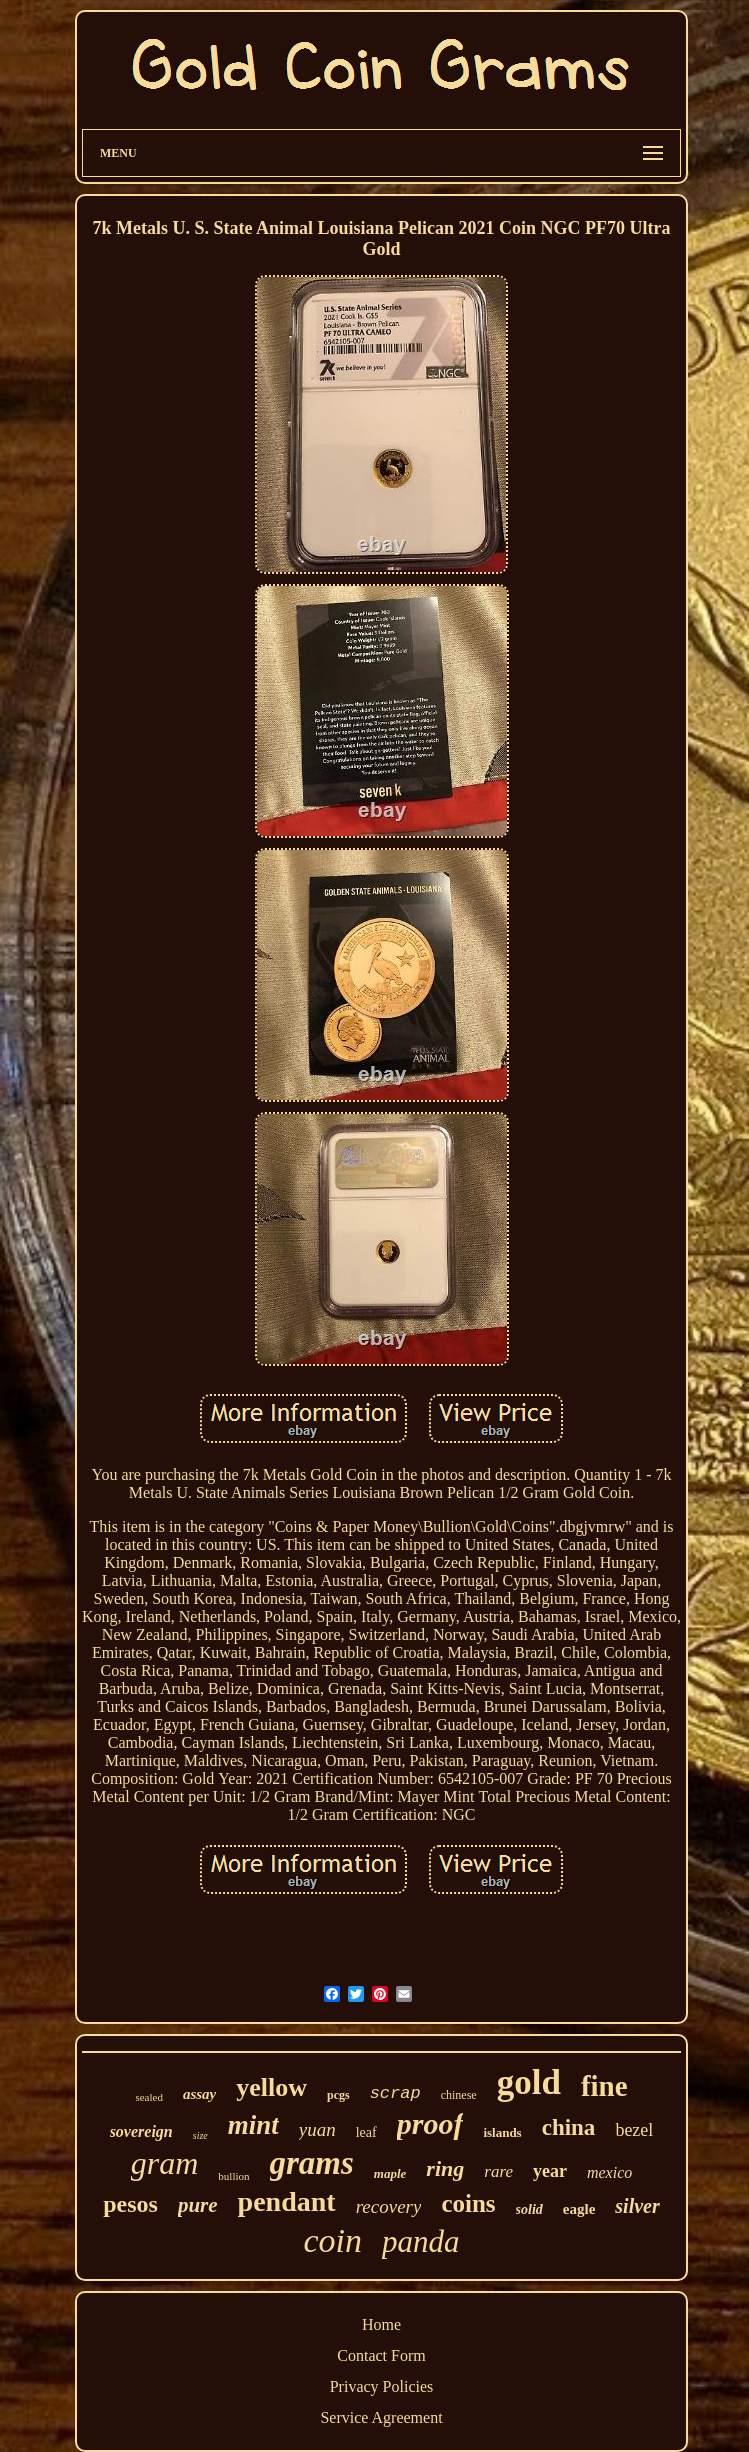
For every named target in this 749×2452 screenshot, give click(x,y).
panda (421, 2241)
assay (199, 2094)
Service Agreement (381, 2417)
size (200, 2135)
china (569, 2127)
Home (381, 2324)
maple (390, 2173)
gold (529, 2082)
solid (529, 2209)
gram (165, 2163)
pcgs (338, 2095)
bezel (634, 2130)
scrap (395, 2093)
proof (430, 2123)
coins (468, 2203)
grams (312, 2163)
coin (332, 2240)
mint (253, 2125)
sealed (148, 2097)
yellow (271, 2087)
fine (604, 2086)
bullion (233, 2176)
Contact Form (381, 2355)
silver (637, 2206)
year (550, 2171)
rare (498, 2171)
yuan (317, 2129)
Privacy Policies (382, 2386)
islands (502, 2132)
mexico (609, 2172)
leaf (366, 2132)
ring (445, 2168)
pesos (130, 2204)
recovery (389, 2206)
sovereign (141, 2131)
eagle (579, 2209)
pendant (287, 2201)
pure (198, 2205)
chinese (459, 2095)
